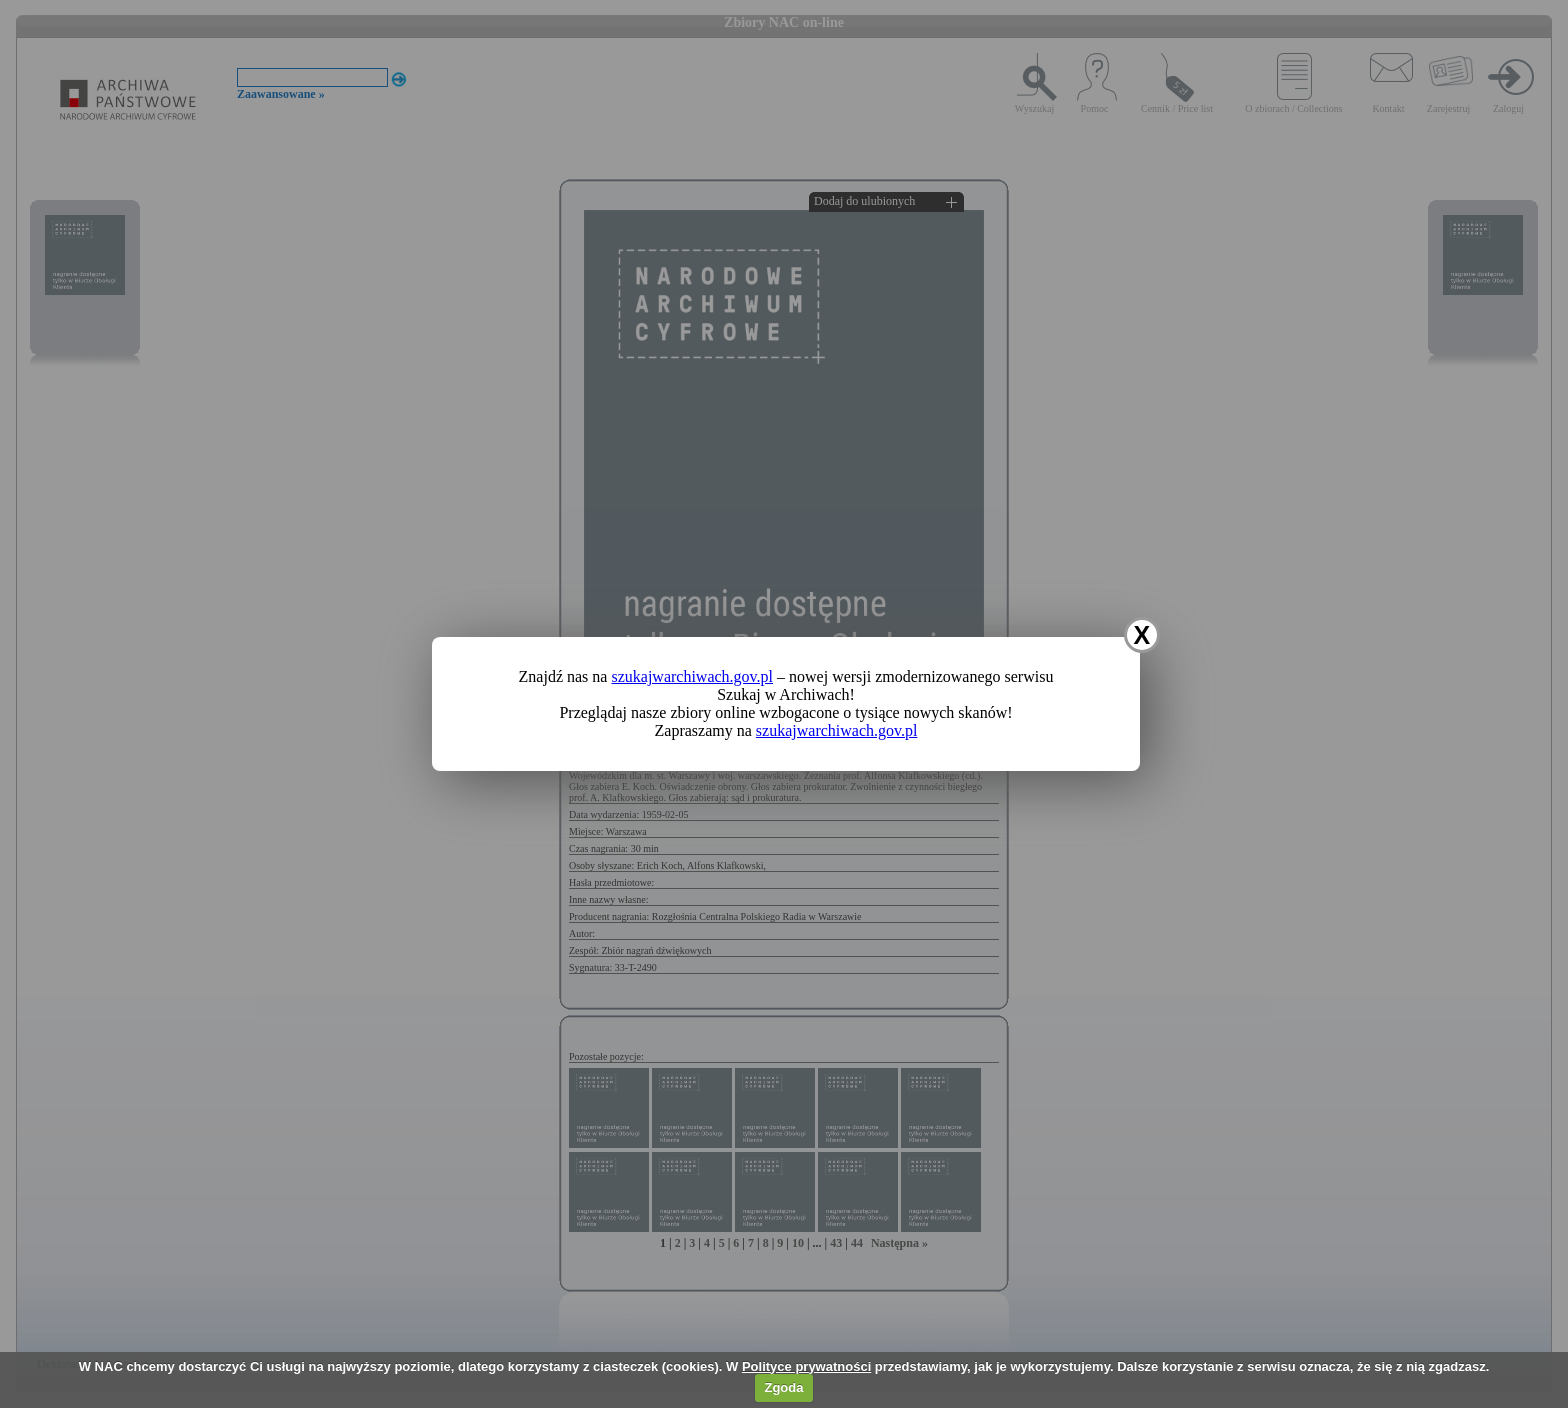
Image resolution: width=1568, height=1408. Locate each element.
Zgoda (783, 1387)
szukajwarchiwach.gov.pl (692, 676)
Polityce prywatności (806, 1366)
